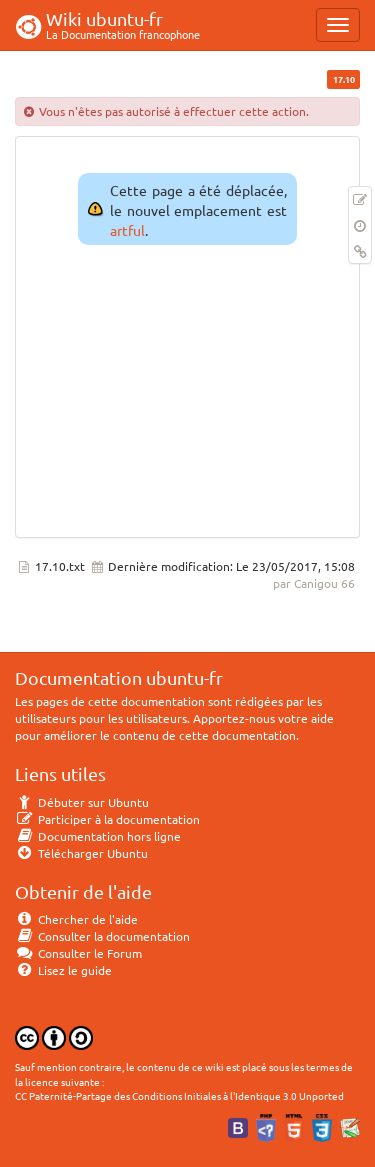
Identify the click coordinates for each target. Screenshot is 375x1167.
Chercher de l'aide (76, 919)
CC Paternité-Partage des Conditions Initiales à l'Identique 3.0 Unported (179, 1095)
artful (127, 230)
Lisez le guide (63, 970)
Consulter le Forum (78, 953)
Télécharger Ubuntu (81, 853)
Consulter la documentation (102, 936)
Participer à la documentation (107, 819)
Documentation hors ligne (98, 836)
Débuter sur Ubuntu (82, 802)
